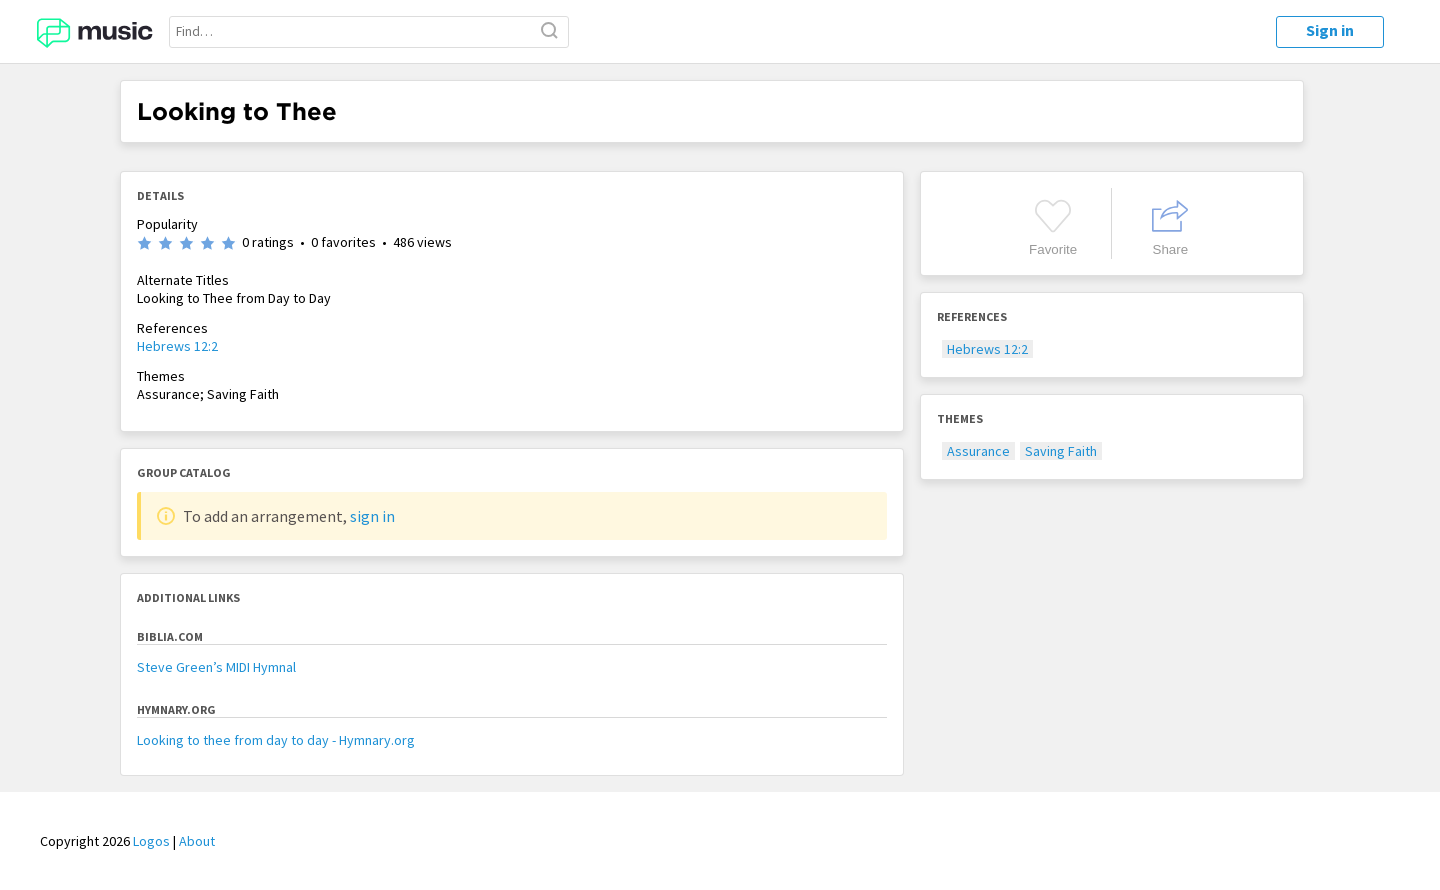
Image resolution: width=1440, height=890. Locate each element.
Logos (151, 841)
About (197, 841)
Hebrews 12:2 (177, 346)
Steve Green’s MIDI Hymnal (216, 667)
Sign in (1330, 30)
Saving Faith (1061, 451)
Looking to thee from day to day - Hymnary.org (276, 740)
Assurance (978, 451)
